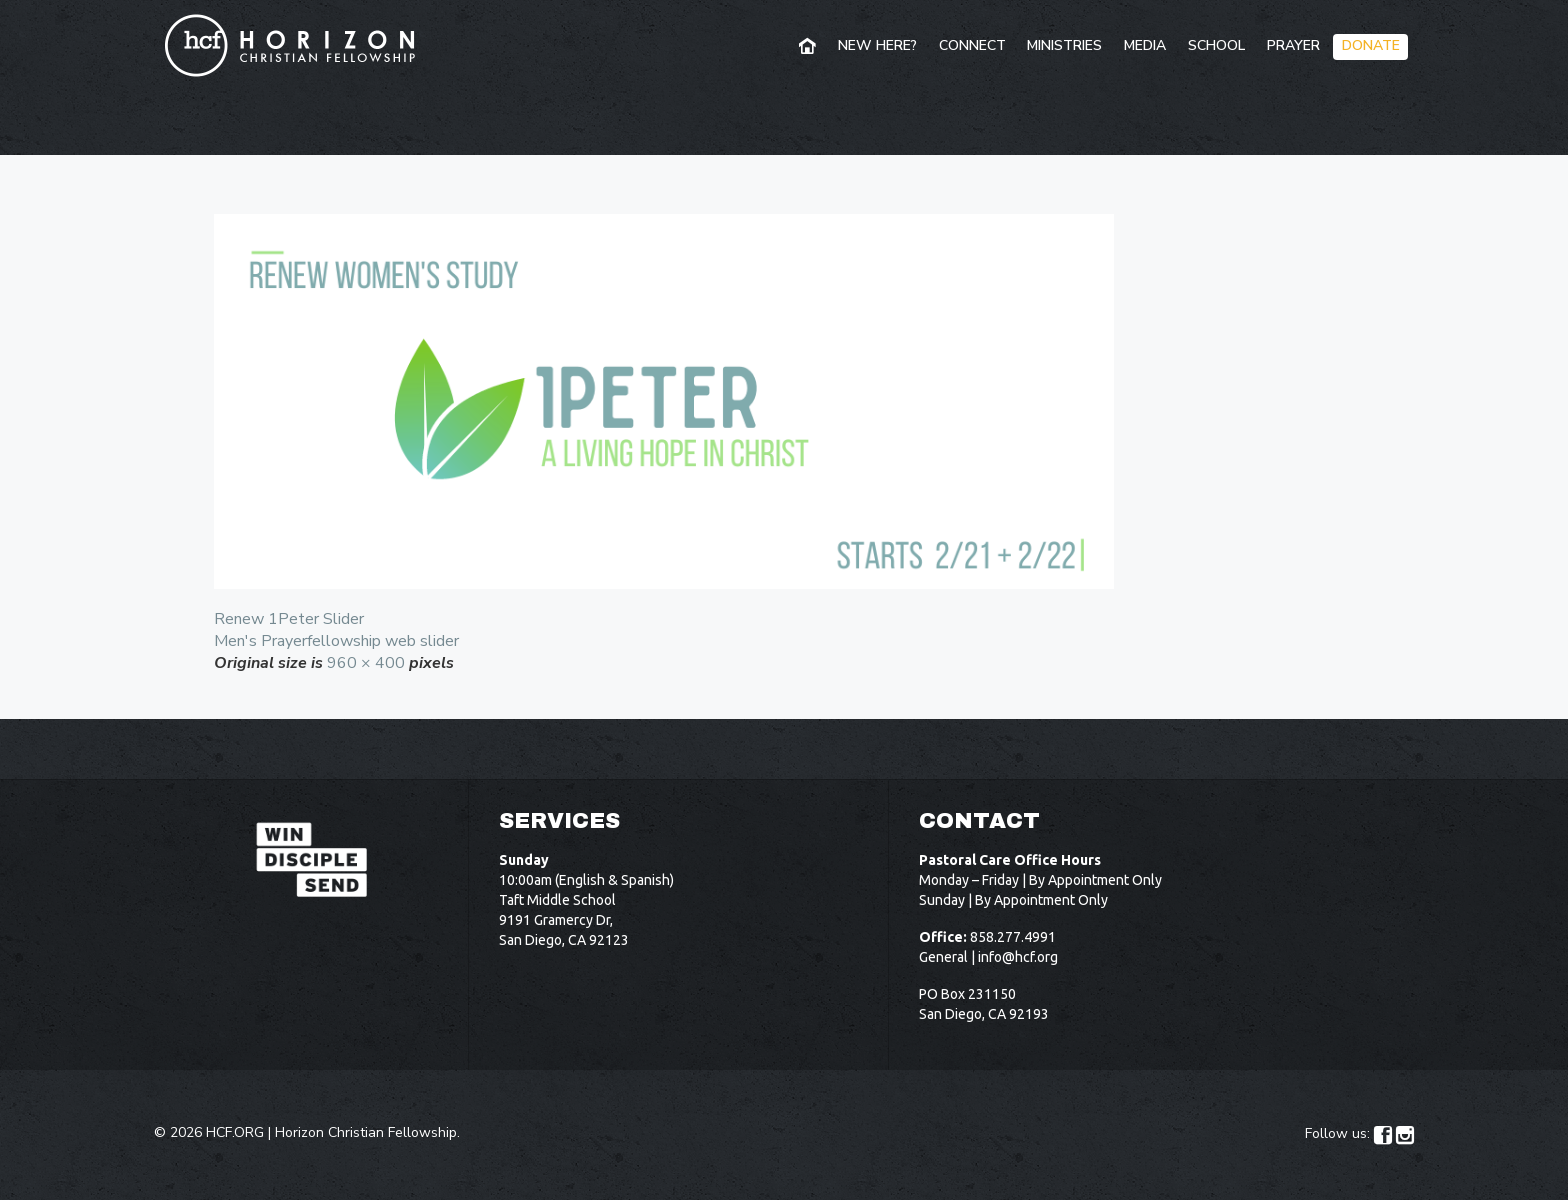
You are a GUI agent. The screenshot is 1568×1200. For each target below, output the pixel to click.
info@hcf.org (1018, 957)
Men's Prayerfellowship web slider (336, 641)
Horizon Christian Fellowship (366, 1132)
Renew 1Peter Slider (289, 619)
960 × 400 (366, 663)
